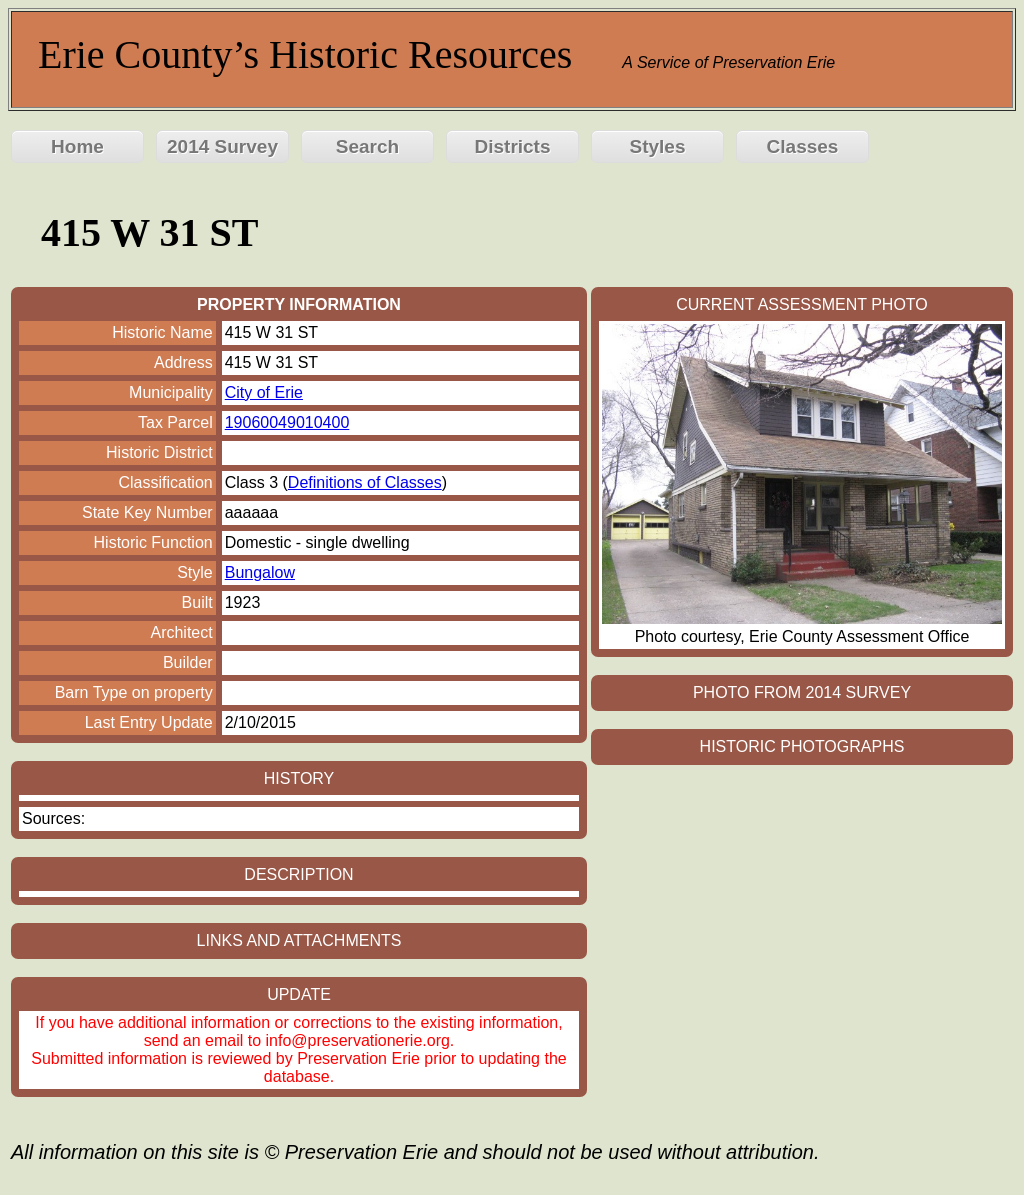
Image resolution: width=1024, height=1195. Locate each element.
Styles (658, 146)
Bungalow (260, 572)
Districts (512, 146)
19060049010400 (287, 422)
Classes (803, 146)
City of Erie (264, 392)
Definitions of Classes (365, 482)
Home (77, 146)
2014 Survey (222, 146)
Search (367, 146)
